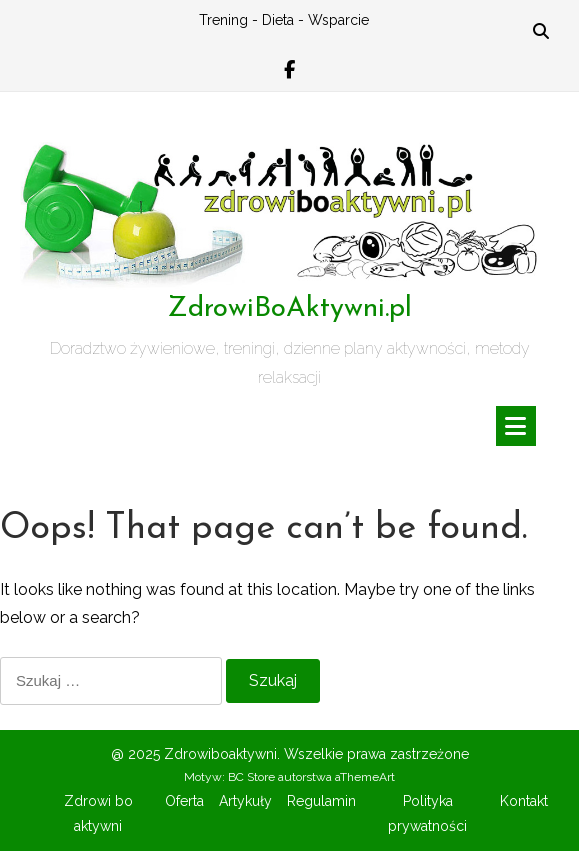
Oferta (184, 801)
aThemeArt (365, 777)
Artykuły (245, 801)
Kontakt (524, 801)
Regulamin (321, 801)
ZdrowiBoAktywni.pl (289, 309)
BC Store (251, 777)
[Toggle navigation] (516, 426)
